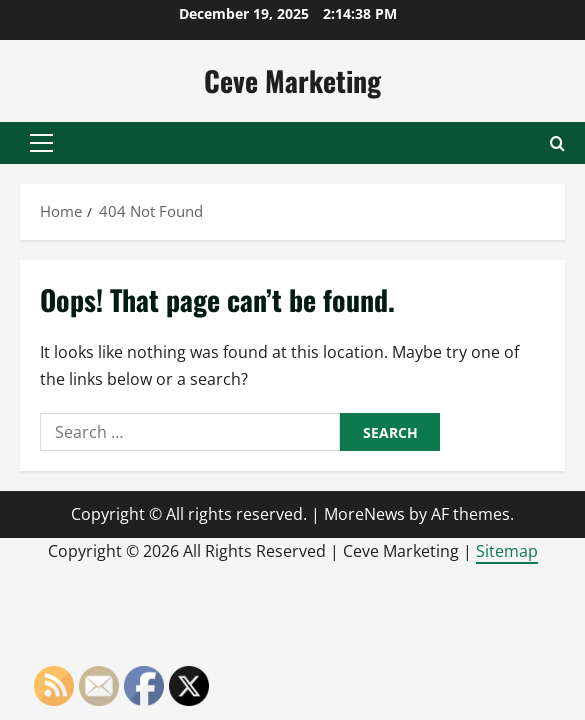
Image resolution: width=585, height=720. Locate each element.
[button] (41, 143)
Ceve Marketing (292, 80)
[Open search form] (557, 143)
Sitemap (507, 551)
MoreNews (364, 514)
